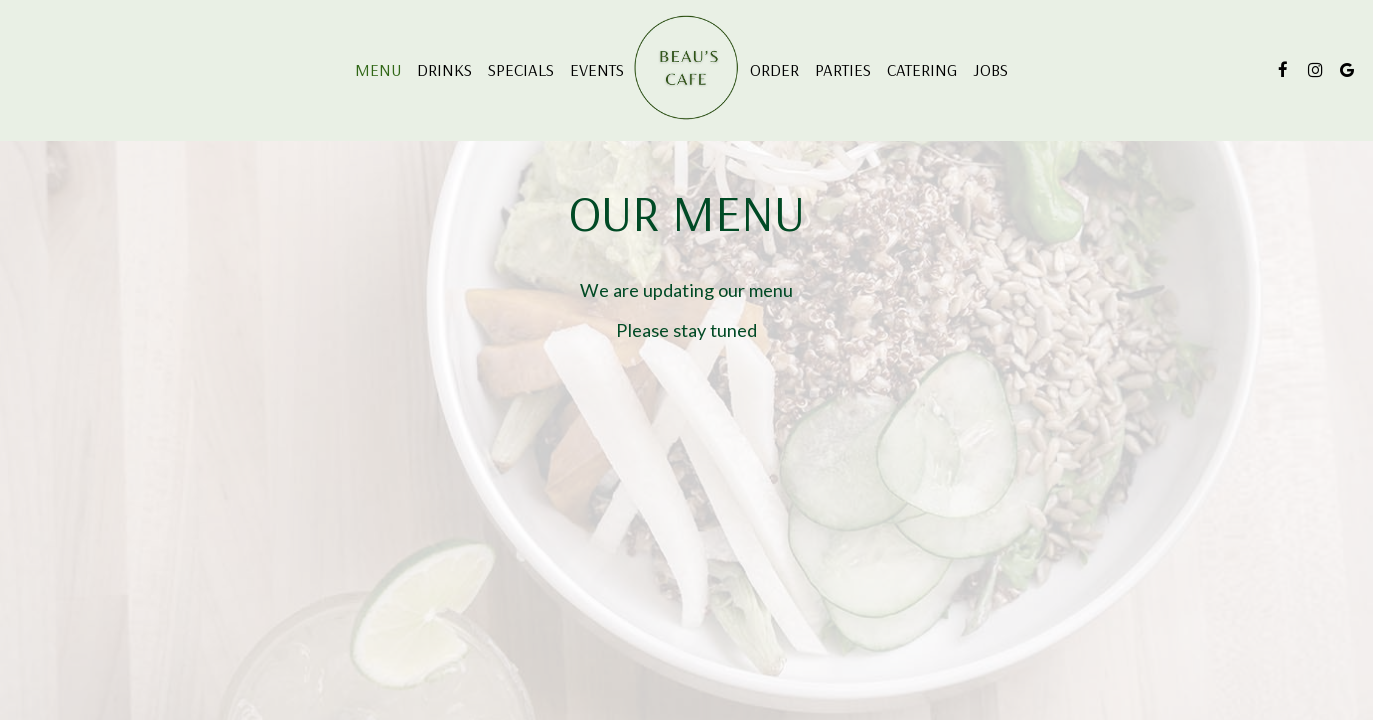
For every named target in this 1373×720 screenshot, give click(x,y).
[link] (687, 68)
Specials (521, 70)
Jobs (990, 70)
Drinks (444, 70)
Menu (378, 70)
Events (597, 70)
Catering (922, 70)
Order (774, 70)
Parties (843, 70)
